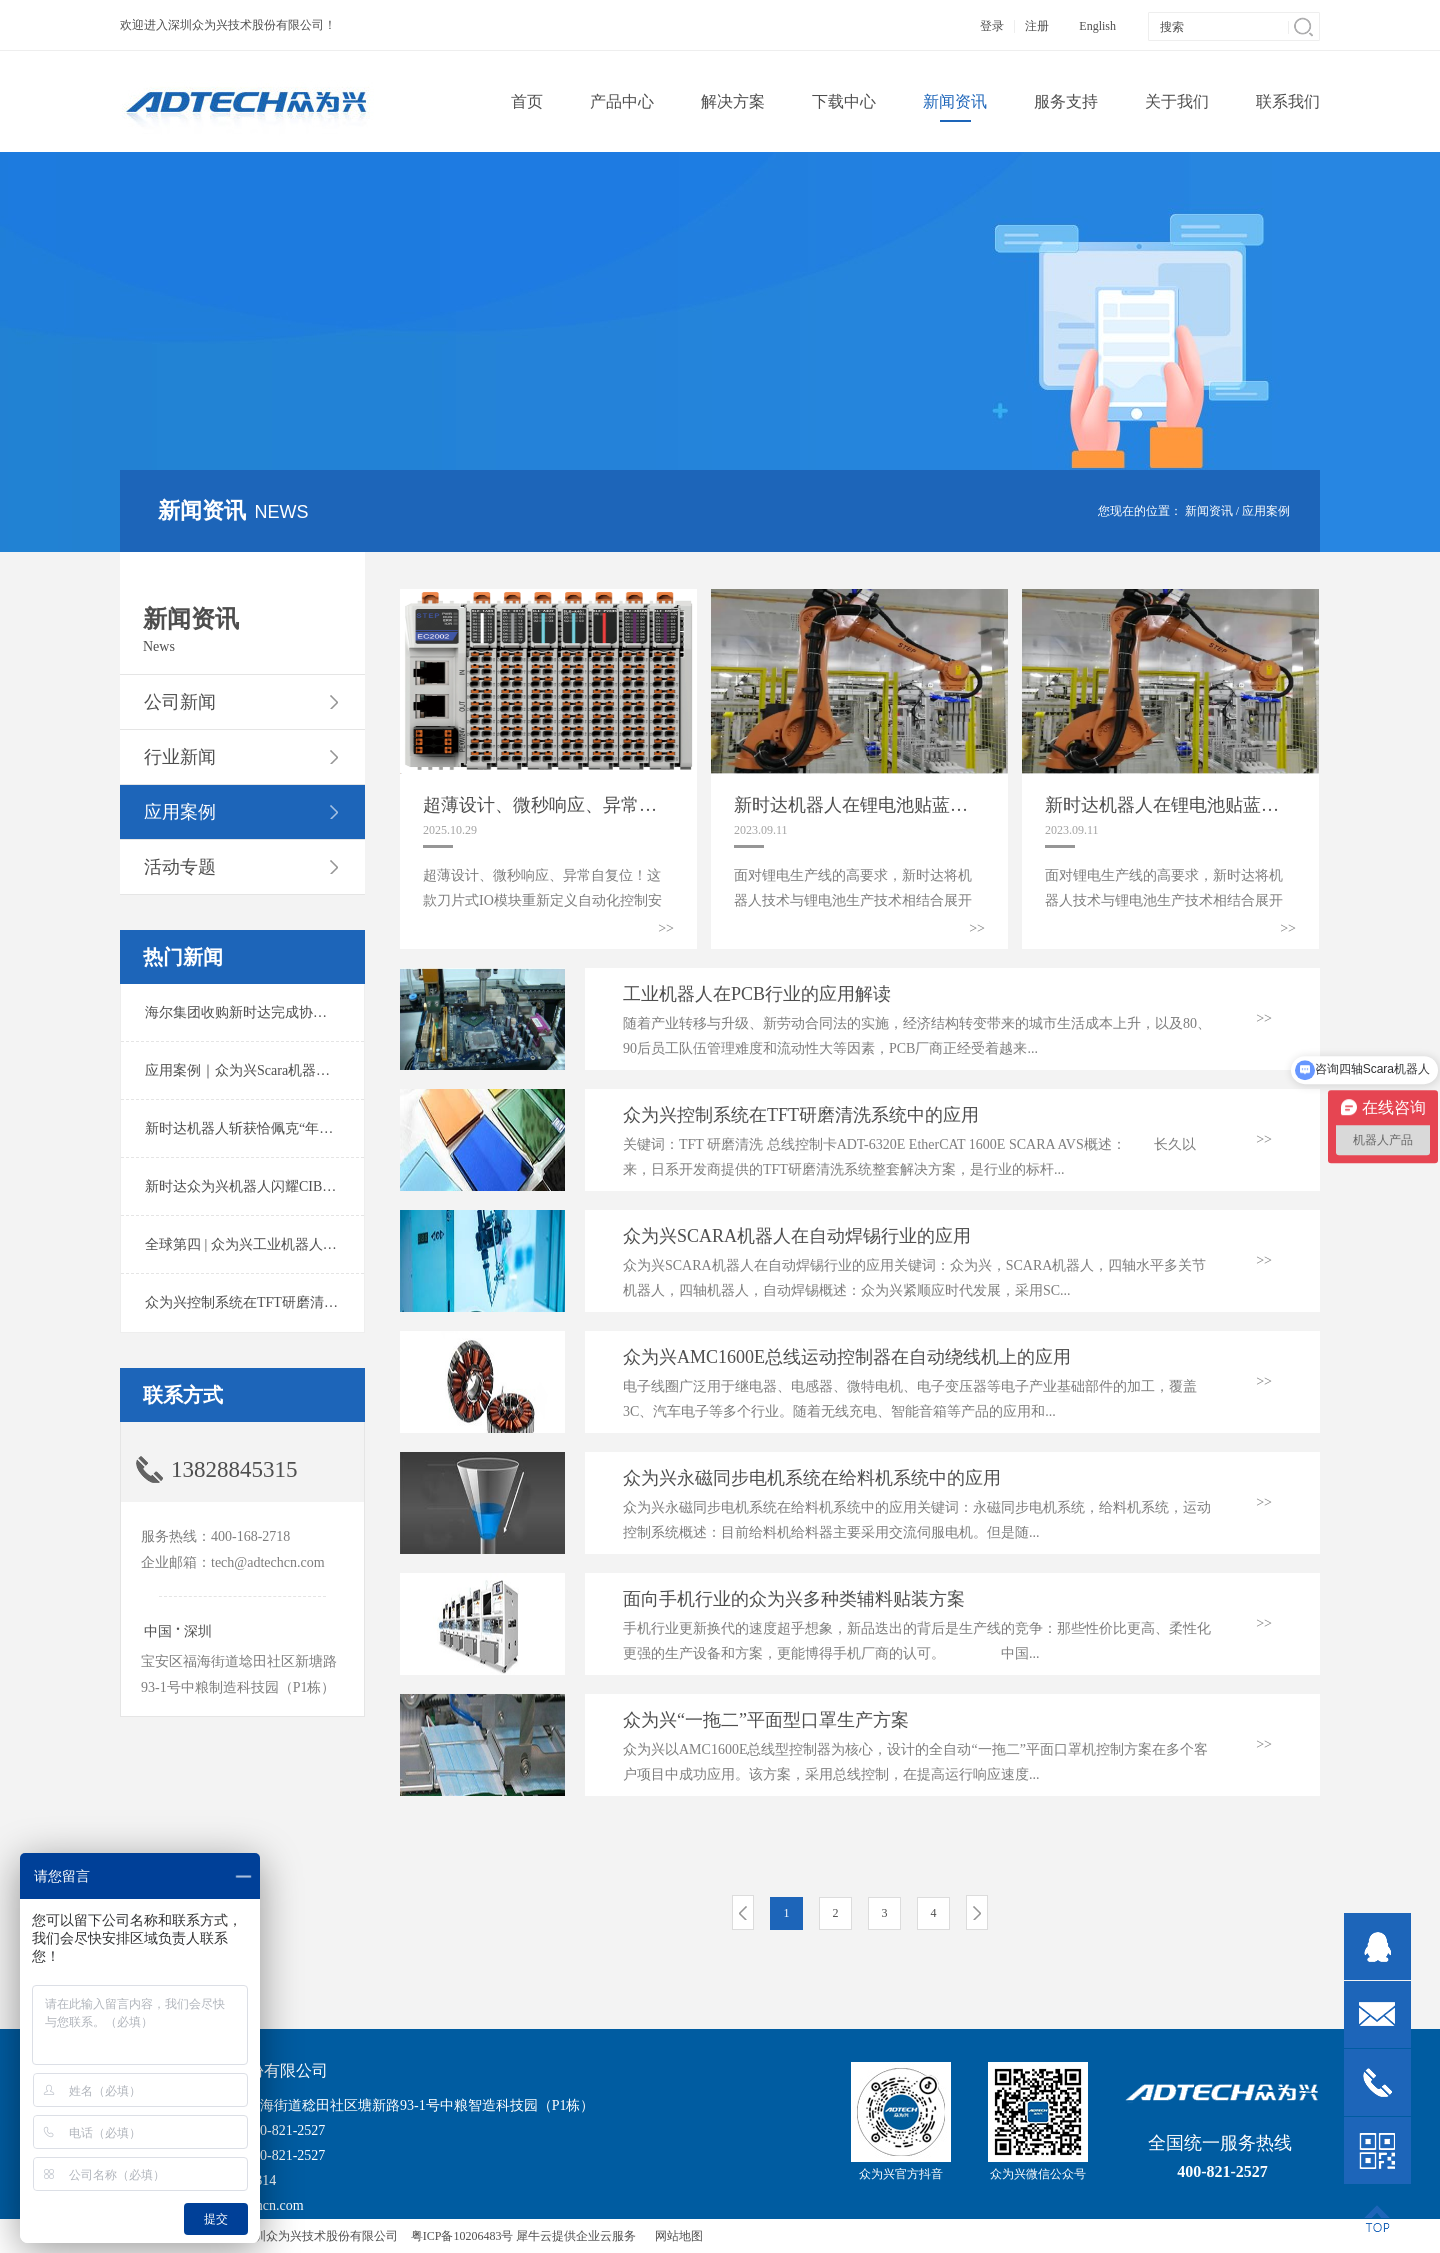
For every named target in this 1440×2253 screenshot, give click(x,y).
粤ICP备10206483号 (462, 2236)
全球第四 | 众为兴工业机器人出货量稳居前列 (283, 1244)
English (1097, 26)
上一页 (743, 1912)
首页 (527, 101)
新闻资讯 (1209, 511)
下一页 (977, 1912)
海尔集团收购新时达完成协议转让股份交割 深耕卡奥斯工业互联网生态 (364, 1012)
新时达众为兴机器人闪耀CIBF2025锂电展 (272, 1186)
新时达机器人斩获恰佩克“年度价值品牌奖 (274, 1128)
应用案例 (1266, 511)
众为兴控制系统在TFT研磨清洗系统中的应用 (283, 1302)
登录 (992, 26)
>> (666, 928)
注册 (1037, 26)
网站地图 (676, 2236)
